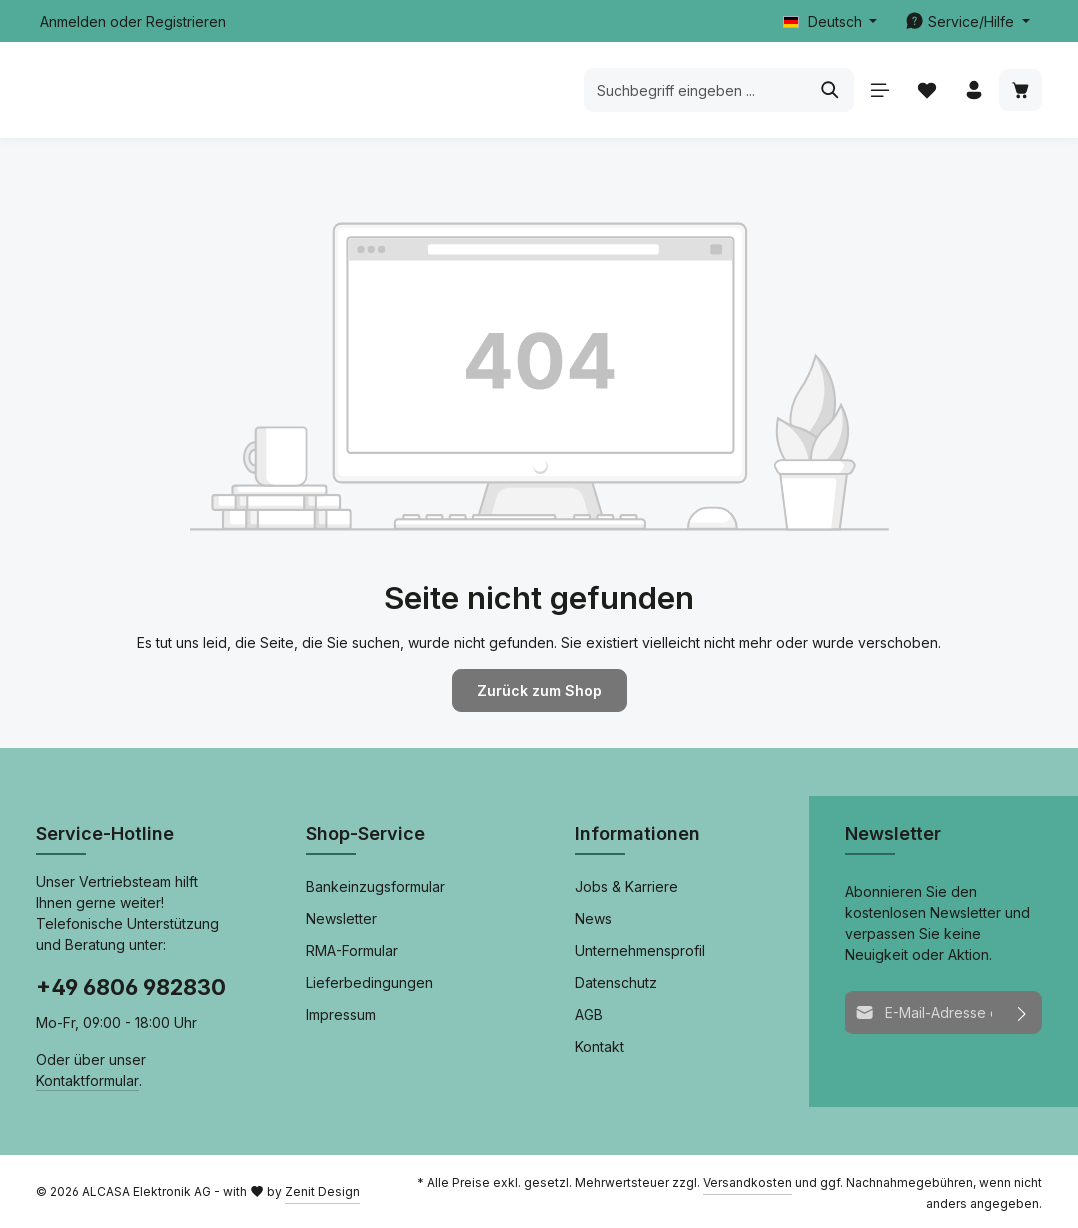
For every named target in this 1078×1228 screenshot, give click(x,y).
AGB (589, 1014)
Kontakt (599, 1046)
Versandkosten (747, 1181)
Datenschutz (616, 982)
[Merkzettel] (926, 90)
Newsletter (341, 918)
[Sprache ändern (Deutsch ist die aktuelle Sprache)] (830, 21)
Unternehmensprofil (640, 950)
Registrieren (186, 21)
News (593, 918)
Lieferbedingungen (369, 982)
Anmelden (73, 21)
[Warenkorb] (1020, 90)
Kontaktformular (87, 1079)
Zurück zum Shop (539, 690)
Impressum (341, 1014)
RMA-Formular (352, 950)
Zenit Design (322, 1190)
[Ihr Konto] (973, 90)
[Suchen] (830, 90)
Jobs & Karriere (626, 886)
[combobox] (696, 90)
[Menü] (879, 90)
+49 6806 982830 (131, 987)
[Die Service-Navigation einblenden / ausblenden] (967, 21)
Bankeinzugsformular (375, 886)
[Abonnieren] (1021, 1012)
